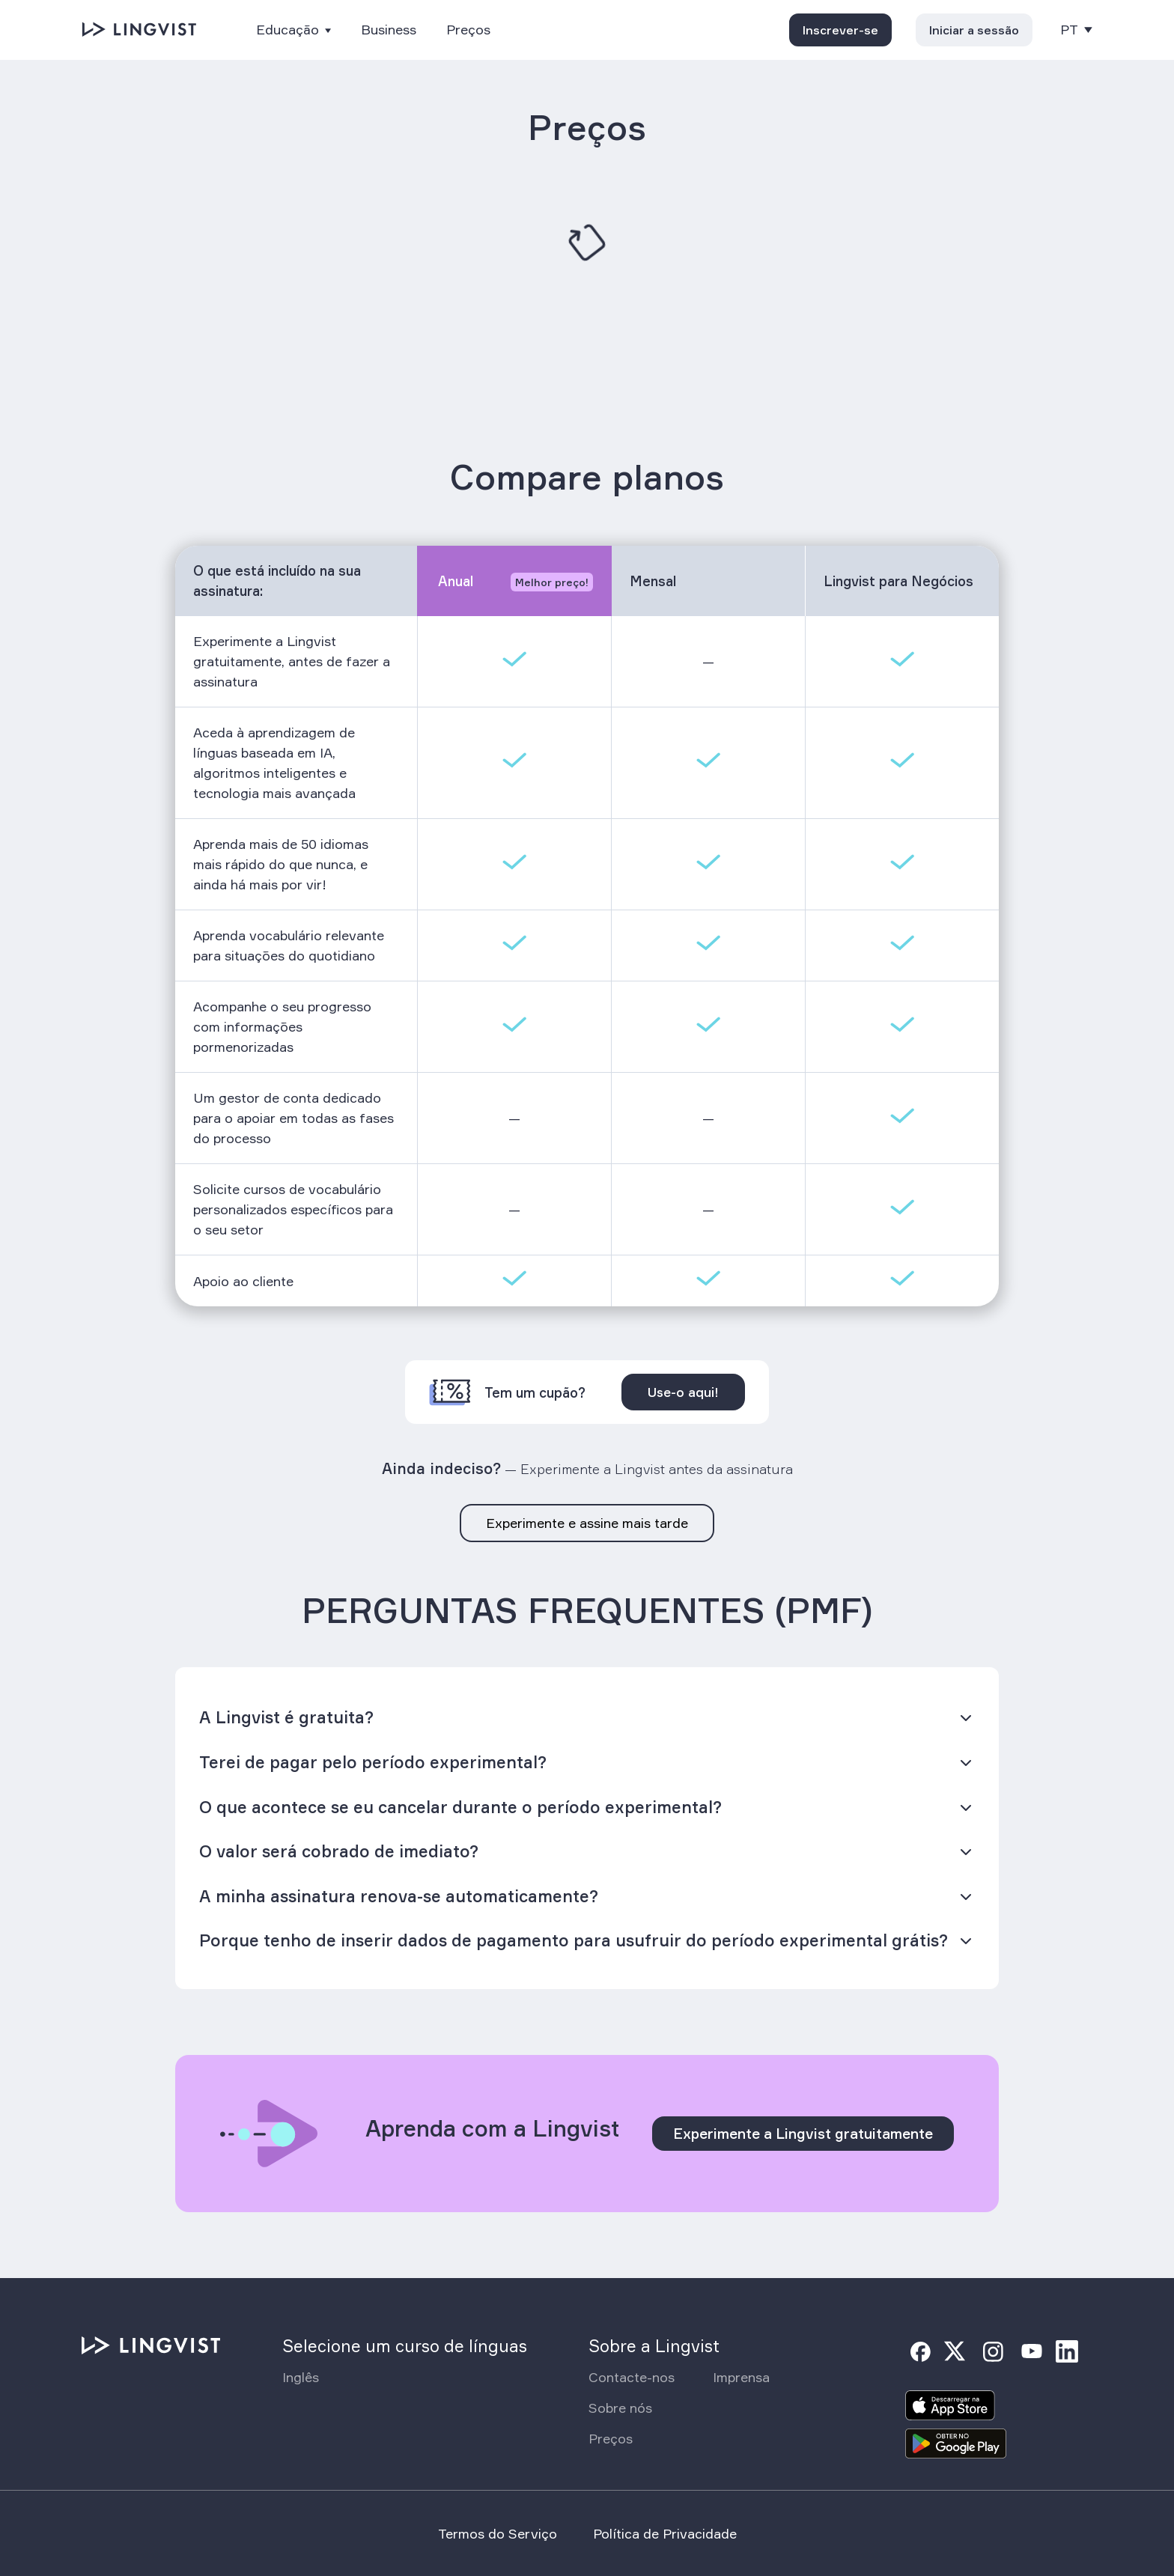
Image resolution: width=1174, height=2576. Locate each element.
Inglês (300, 2377)
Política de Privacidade (665, 2533)
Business (388, 29)
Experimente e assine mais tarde (587, 1522)
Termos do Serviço (497, 2533)
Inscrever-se (840, 29)
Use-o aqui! (683, 1392)
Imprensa (741, 2377)
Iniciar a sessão (974, 29)
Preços (468, 29)
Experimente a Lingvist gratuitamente (803, 2134)
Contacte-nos (631, 2377)
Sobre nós (620, 2407)
